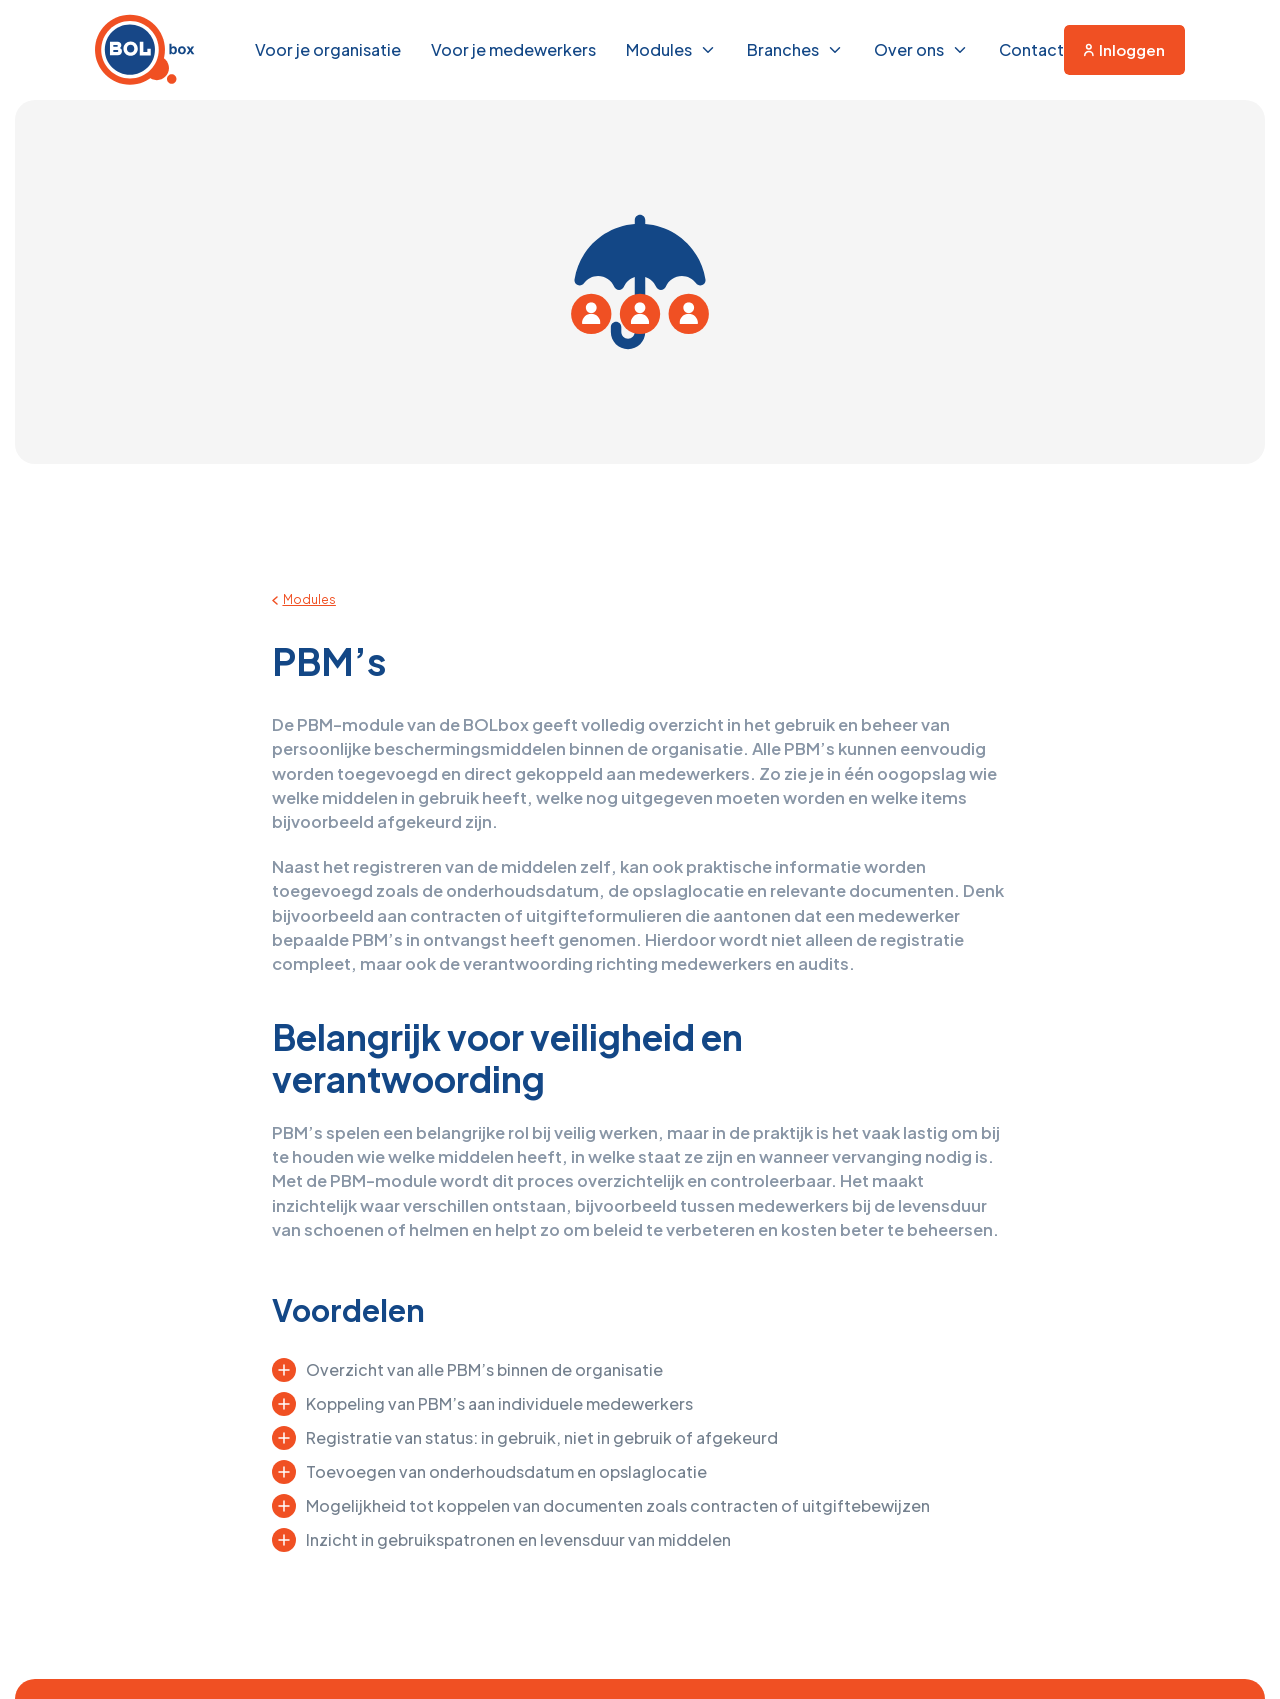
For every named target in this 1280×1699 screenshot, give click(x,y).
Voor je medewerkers (513, 49)
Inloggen (1124, 49)
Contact (1031, 49)
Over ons (909, 49)
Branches (783, 49)
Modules (659, 49)
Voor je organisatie (328, 49)
